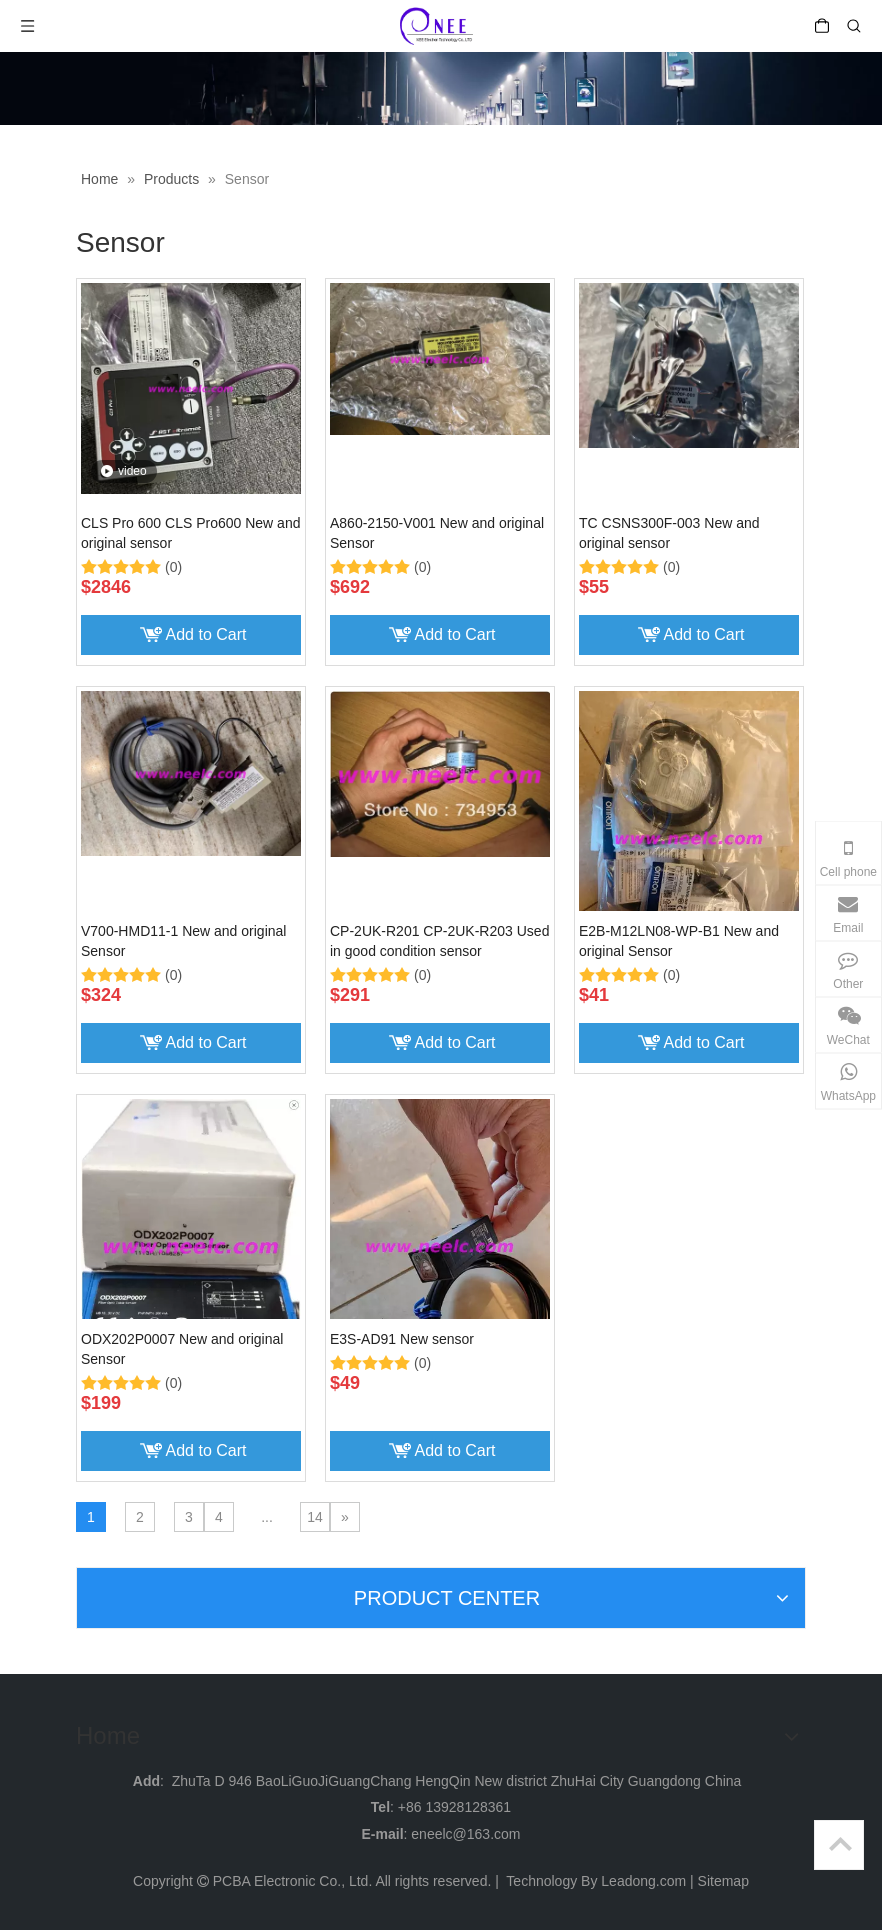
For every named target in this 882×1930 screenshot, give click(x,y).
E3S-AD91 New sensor (402, 1339)
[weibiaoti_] (441, 88)
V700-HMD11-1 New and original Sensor (183, 941)
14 (315, 1517)
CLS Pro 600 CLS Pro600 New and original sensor (190, 533)
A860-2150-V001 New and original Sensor (437, 533)
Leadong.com (643, 1881)
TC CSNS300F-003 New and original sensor (669, 533)
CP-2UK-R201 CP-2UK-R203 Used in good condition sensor (439, 941)
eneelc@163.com (465, 1834)
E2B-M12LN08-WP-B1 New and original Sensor (679, 941)
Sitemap (723, 1881)
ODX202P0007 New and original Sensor (182, 1349)
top (840, 1844)
